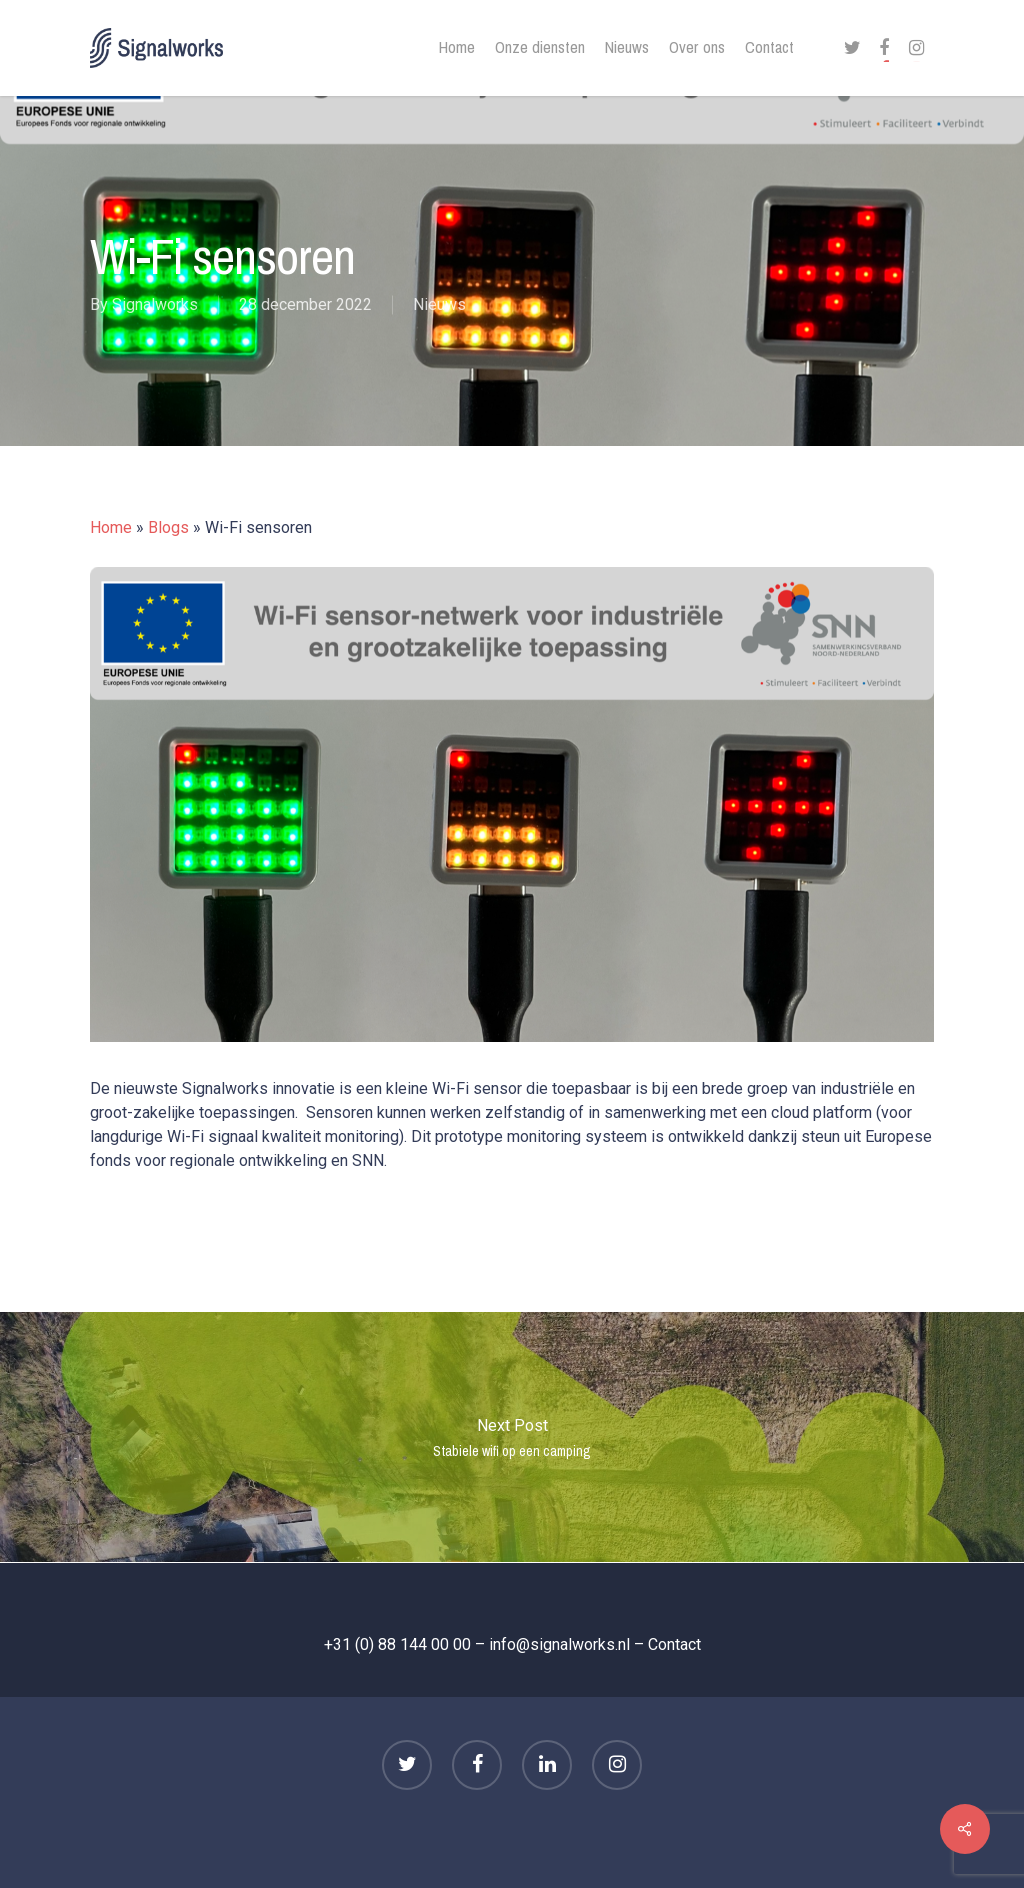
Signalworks (155, 305)
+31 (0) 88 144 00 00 (397, 1644)
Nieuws (439, 305)
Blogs (168, 527)
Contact (674, 1644)
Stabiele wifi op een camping (512, 1437)
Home (111, 527)
